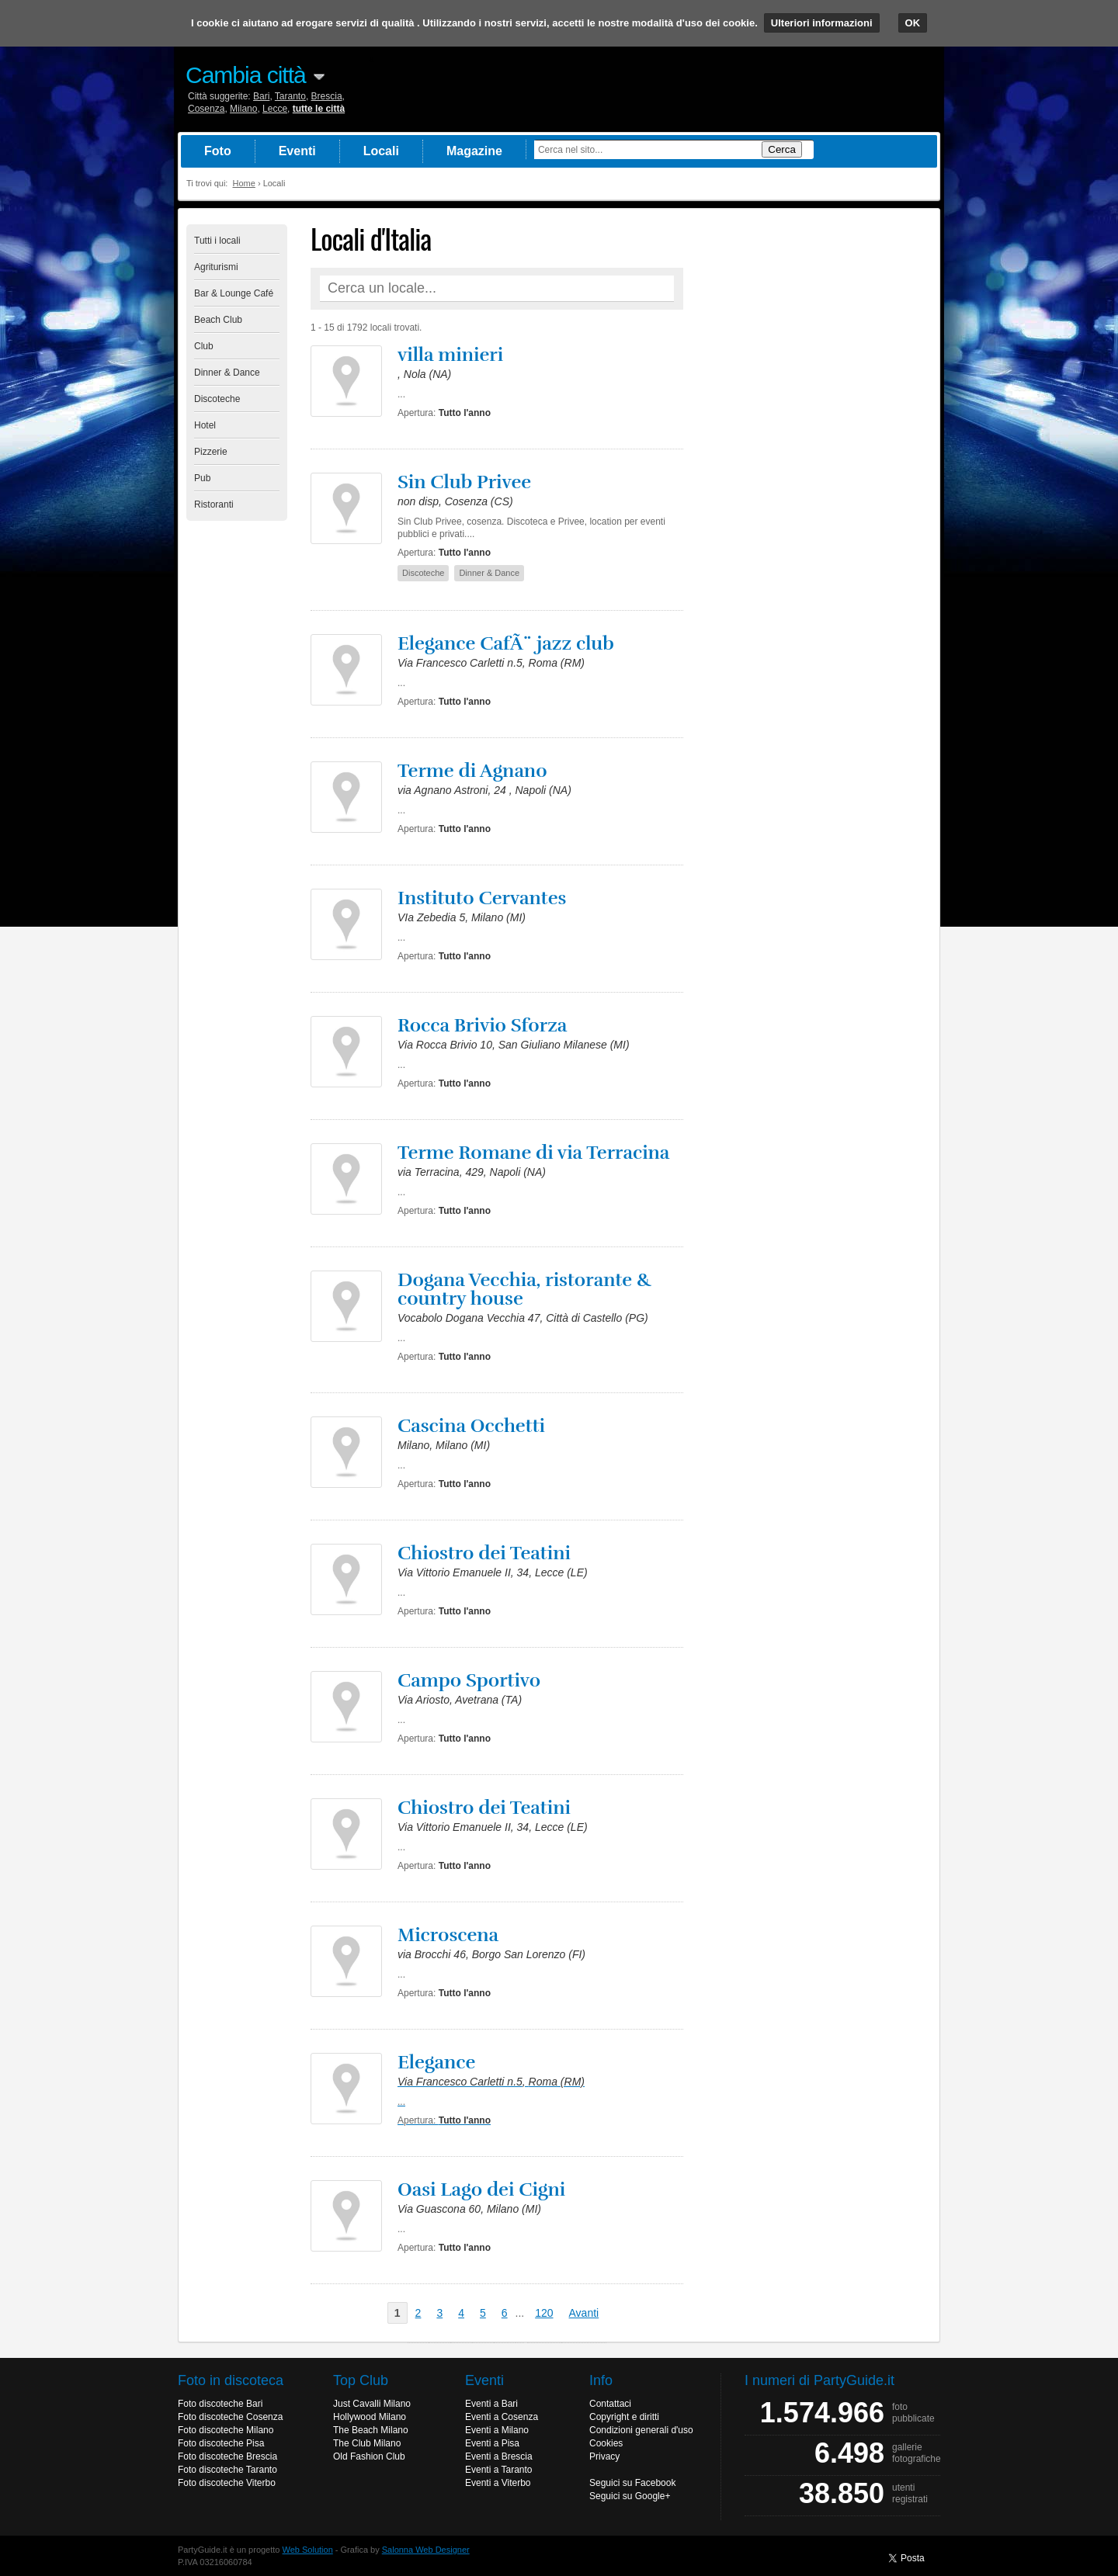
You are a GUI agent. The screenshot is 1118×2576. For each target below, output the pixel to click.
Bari (261, 96)
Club (204, 346)
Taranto (290, 96)
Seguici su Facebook (632, 2482)
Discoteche (217, 399)
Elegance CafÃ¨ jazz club (506, 643)
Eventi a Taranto (499, 2469)
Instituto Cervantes (482, 898)
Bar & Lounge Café (233, 293)
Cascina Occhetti (471, 1425)
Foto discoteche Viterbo (227, 2482)
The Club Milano (367, 2443)
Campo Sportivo (469, 1680)
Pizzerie (210, 451)
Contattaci (610, 2403)
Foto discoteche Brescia (227, 2456)
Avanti (584, 2313)
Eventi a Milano (497, 2430)
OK (913, 23)
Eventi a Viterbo (498, 2482)
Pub (202, 478)
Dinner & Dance (227, 372)
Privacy (604, 2456)
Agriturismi (216, 267)
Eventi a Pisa (492, 2443)
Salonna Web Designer (426, 2549)
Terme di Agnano (472, 770)
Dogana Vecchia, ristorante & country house (525, 1289)
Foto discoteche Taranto (227, 2469)
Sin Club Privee (464, 482)
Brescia (326, 96)
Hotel (205, 425)
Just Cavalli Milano (372, 2403)
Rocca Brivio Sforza (482, 1025)
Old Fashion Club (369, 2456)
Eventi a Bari (491, 2403)
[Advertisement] (815, 457)
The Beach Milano (370, 2430)
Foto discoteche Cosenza (230, 2416)
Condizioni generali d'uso (641, 2430)
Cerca (782, 149)
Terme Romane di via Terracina (533, 1152)
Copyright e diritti (624, 2416)
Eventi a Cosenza (501, 2416)
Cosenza (206, 108)
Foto (217, 151)
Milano (243, 108)
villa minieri (450, 354)
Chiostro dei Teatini (484, 1553)
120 (544, 2313)
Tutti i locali (217, 240)
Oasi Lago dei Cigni (481, 2189)
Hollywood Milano (369, 2416)
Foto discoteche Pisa (221, 2443)
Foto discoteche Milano (225, 2430)
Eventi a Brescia (499, 2456)
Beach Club (218, 319)
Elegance (436, 2062)
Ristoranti (214, 504)
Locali (381, 151)
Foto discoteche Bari (220, 2403)
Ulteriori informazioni (822, 23)
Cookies (606, 2443)
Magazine (474, 151)
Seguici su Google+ (629, 2496)
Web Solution (308, 2549)
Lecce (274, 108)
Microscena (448, 1935)
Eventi (297, 151)
